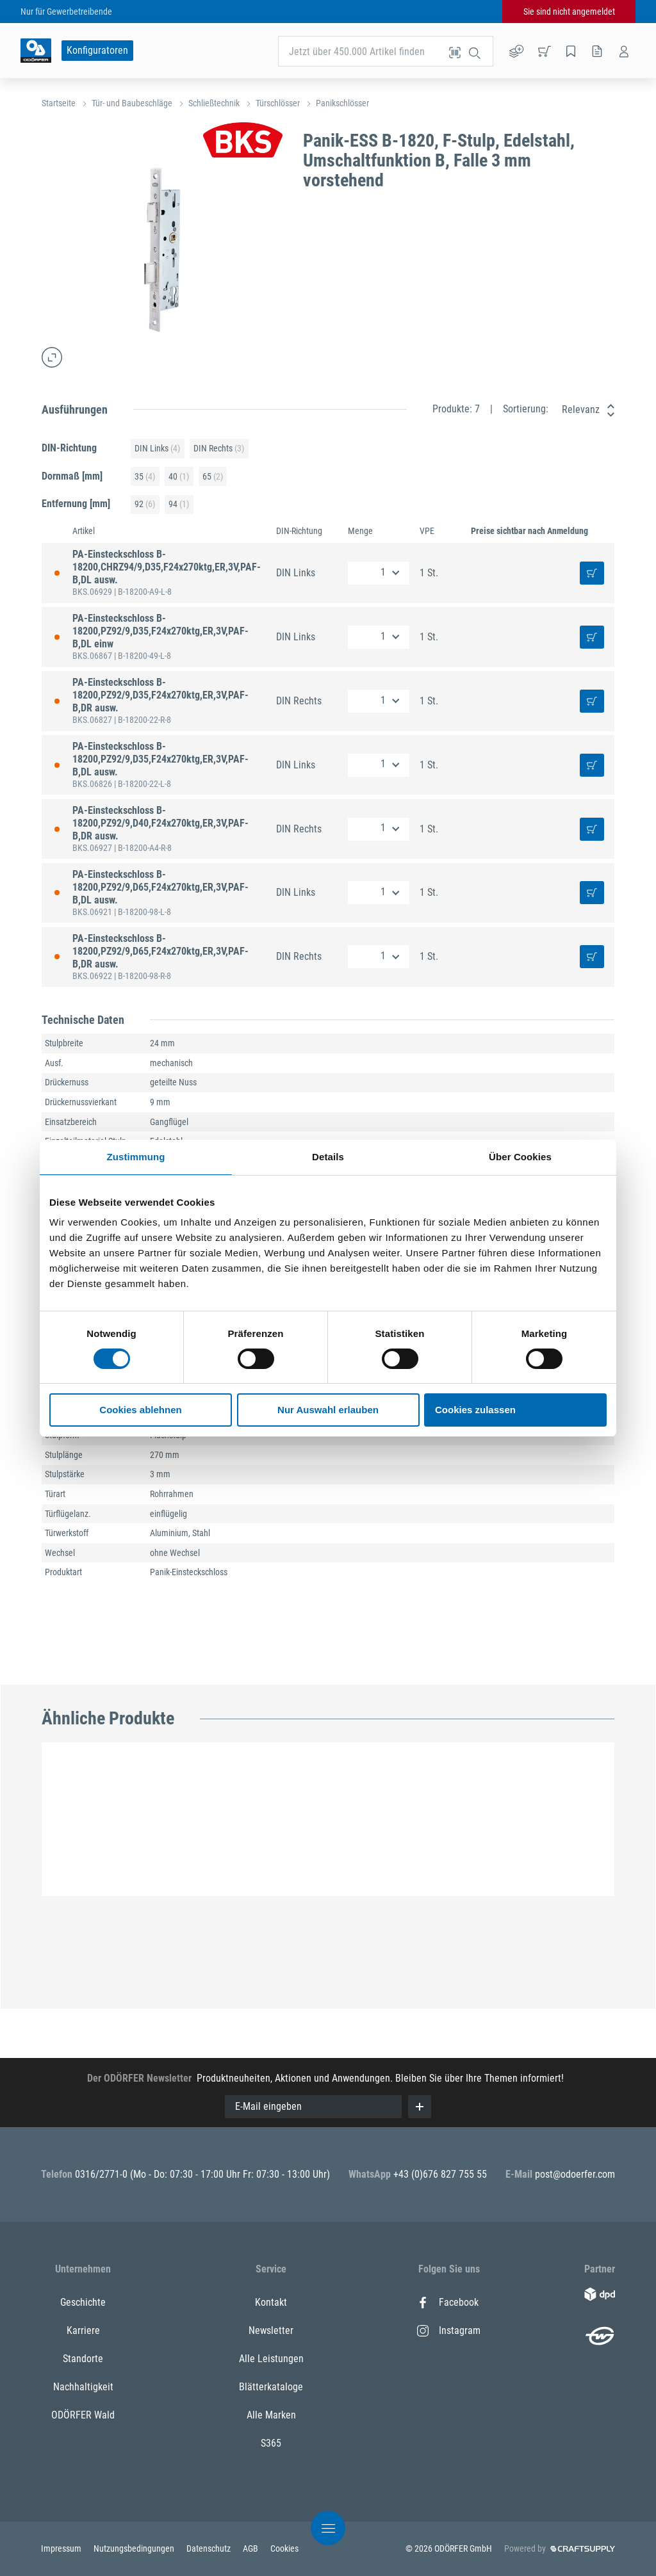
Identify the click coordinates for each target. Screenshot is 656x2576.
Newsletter (271, 2330)
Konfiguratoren (97, 50)
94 (178, 504)
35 (145, 476)
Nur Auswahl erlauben (328, 1409)
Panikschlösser (342, 103)
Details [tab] (328, 1156)
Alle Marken (271, 2415)
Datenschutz (209, 2548)
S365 (271, 2443)
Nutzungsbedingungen (135, 2548)
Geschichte (83, 2302)
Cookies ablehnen (140, 1409)
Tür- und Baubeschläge (132, 103)
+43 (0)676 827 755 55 (440, 2174)
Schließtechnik (214, 103)
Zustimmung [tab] (136, 1156)
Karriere (83, 2330)
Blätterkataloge (271, 2387)
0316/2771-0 (102, 2174)
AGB (251, 2548)
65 (212, 476)
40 (178, 476)
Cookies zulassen (475, 1409)
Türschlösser (278, 103)
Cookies (284, 2548)
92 (145, 504)
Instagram (448, 2330)
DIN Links (157, 448)
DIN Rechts (218, 448)
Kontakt (271, 2302)
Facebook (448, 2302)
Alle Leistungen (271, 2359)
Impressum (62, 2548)
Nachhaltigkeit (83, 2387)
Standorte (83, 2359)
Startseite (59, 103)
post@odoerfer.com (575, 2174)
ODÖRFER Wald (83, 2415)
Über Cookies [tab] (520, 1156)
